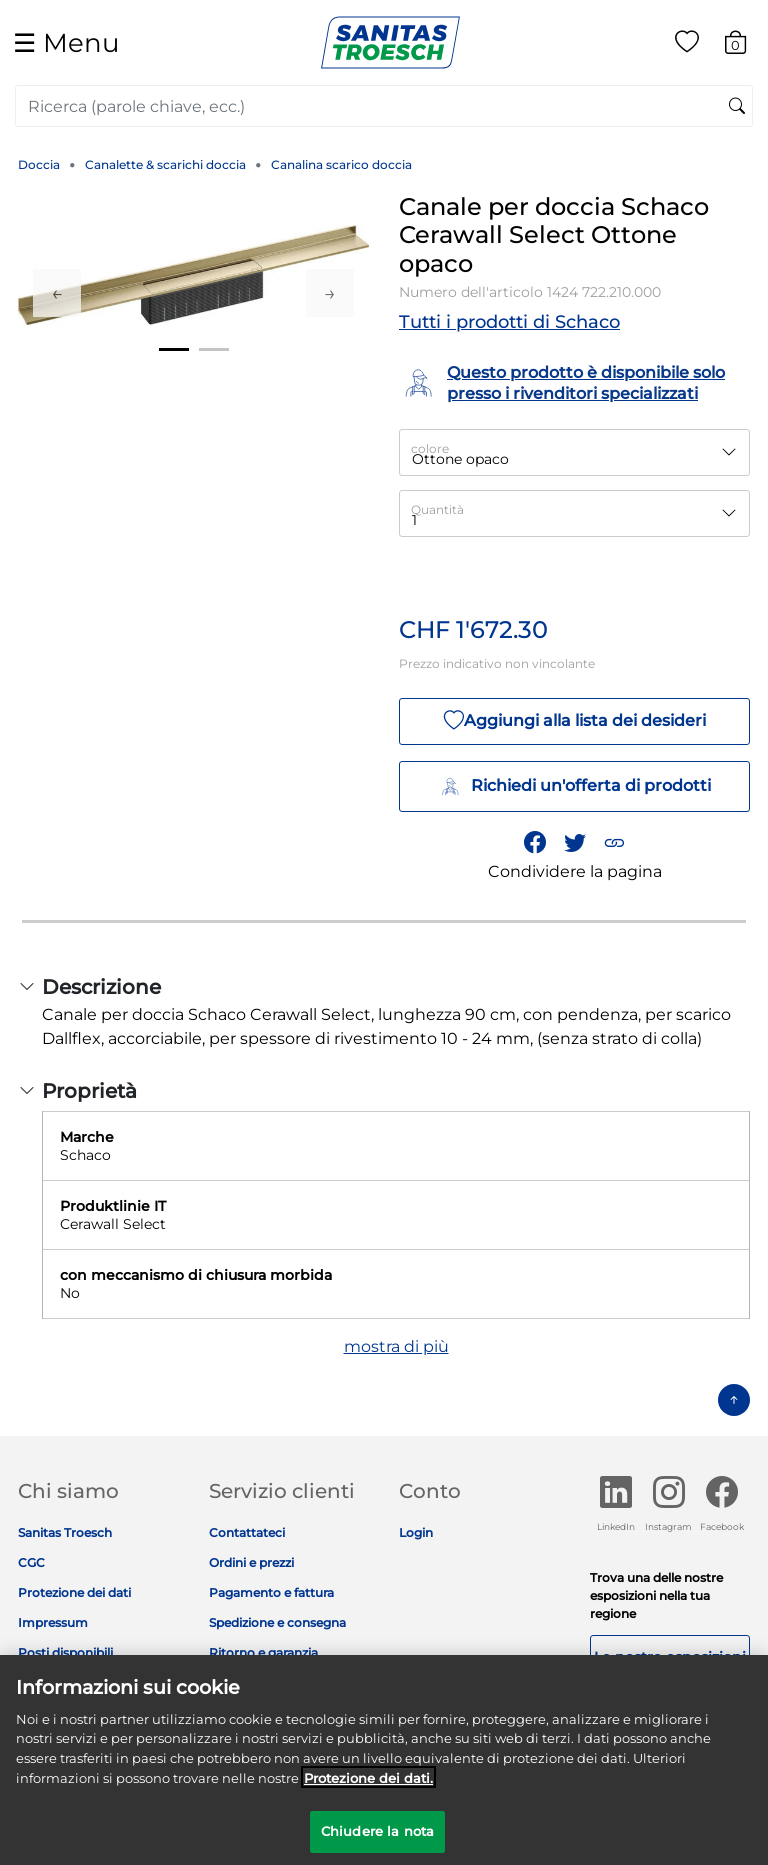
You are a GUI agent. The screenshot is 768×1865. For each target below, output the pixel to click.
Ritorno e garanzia (263, 1652)
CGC (31, 1562)
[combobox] (384, 106)
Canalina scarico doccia (341, 164)
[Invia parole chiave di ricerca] (737, 107)
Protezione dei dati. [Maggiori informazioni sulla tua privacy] (368, 1788)
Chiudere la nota (377, 1842)
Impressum (53, 1622)
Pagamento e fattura (271, 1592)
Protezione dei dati (74, 1592)
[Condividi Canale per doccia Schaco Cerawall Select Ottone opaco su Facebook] (535, 842)
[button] (614, 842)
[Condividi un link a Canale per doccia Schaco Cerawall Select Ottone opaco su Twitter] (575, 842)
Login (416, 1532)
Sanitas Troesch (65, 1532)
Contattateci (247, 1532)
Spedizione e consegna (277, 1622)
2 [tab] (214, 349)
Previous (57, 293)
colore (430, 448)
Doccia (39, 164)
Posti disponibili (65, 1652)
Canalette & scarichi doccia (165, 164)
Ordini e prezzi (251, 1562)
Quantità (437, 509)
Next (330, 293)
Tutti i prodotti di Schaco (509, 322)
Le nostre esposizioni (670, 1657)
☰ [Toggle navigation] (66, 42)
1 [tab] (174, 349)
